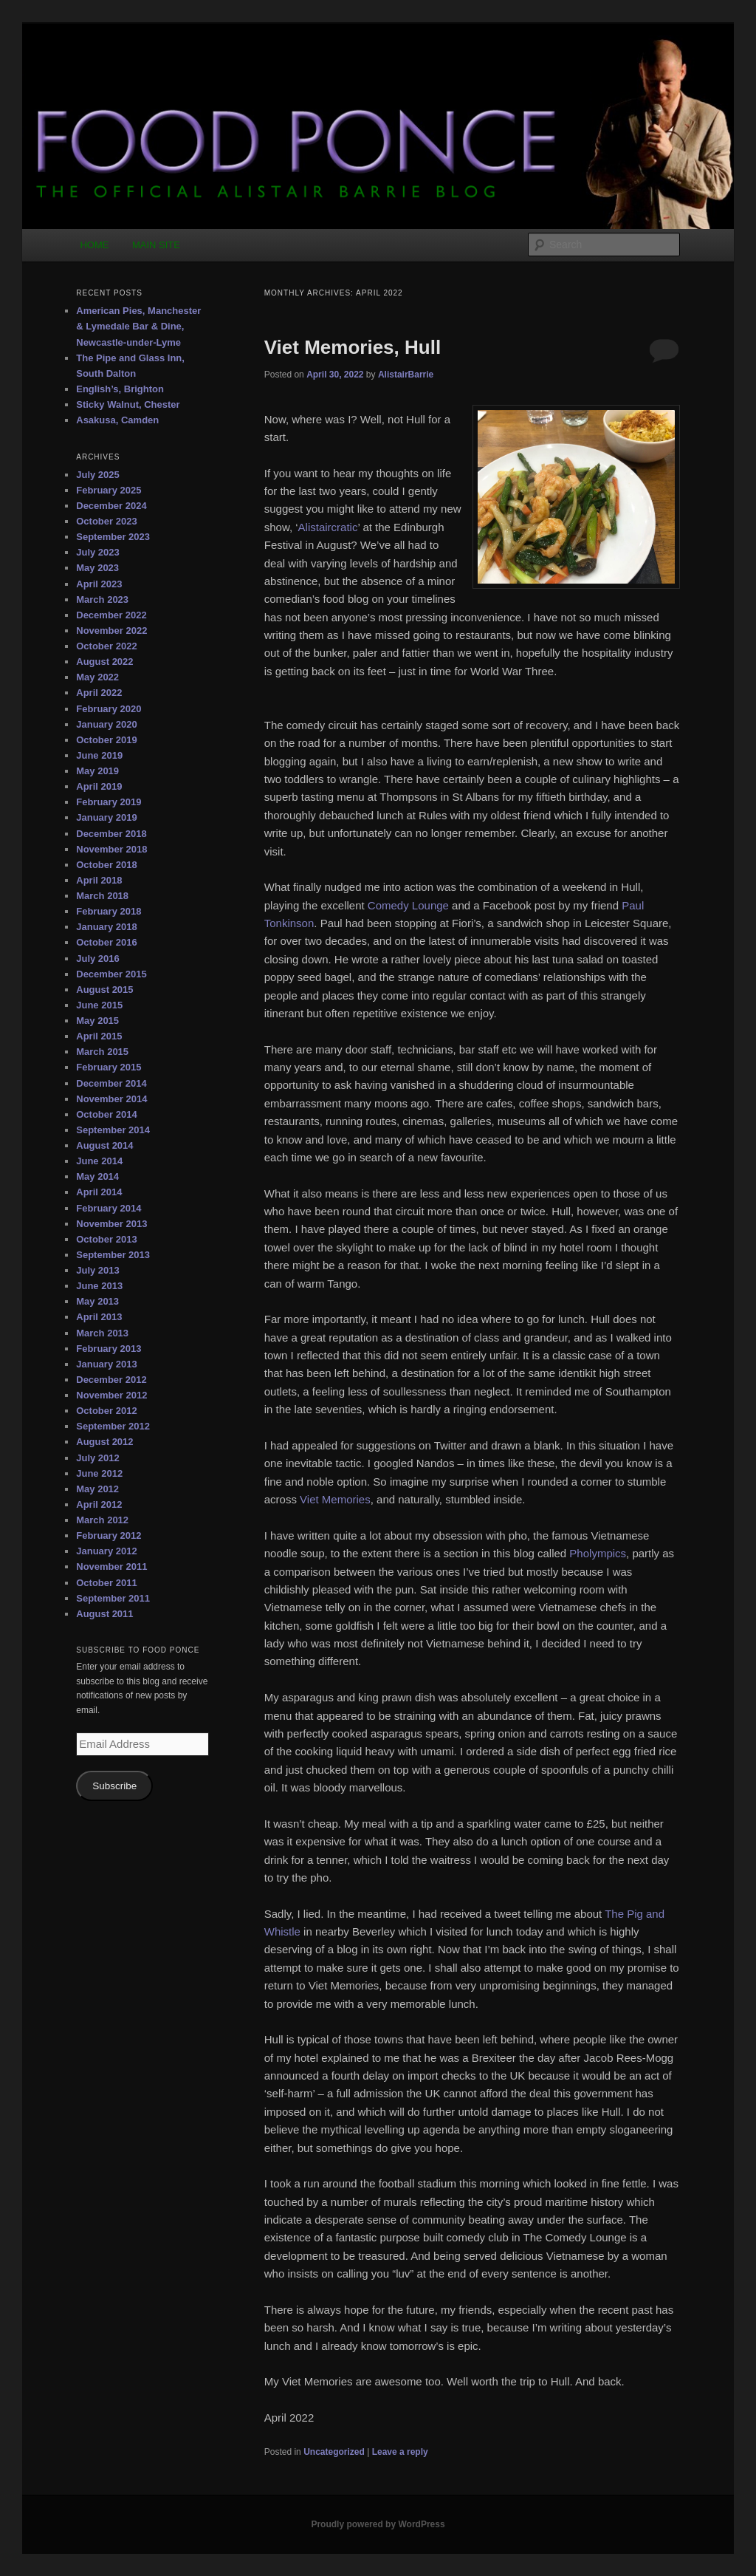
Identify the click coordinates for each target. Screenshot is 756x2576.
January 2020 (106, 724)
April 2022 (99, 692)
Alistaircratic (328, 527)
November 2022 (111, 630)
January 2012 (106, 1551)
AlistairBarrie (405, 374)
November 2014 (111, 1098)
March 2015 (102, 1051)
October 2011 (106, 1582)
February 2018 (108, 911)
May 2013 (97, 1301)
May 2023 (97, 567)
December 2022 (111, 615)
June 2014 (99, 1160)
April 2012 (99, 1504)
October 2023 (106, 521)
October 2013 (106, 1239)
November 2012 (111, 1395)
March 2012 (102, 1520)
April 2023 (99, 584)
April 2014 (99, 1192)
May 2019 (97, 770)
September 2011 (113, 1598)
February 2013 (108, 1348)
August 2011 (104, 1613)
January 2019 (106, 817)
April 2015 (99, 1036)
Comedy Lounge (408, 905)
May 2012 (97, 1488)
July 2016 (98, 958)
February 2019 (108, 801)
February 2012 (108, 1535)
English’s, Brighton (120, 388)
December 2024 (111, 505)
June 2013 (99, 1285)
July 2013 (98, 1270)
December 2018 (111, 833)
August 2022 (104, 661)
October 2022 (106, 646)
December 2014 (111, 1083)
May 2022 (97, 677)
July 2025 (98, 474)
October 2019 (106, 739)
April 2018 (99, 880)
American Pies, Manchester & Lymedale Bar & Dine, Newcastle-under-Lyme (138, 326)
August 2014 (104, 1145)
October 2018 (106, 864)
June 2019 (99, 755)
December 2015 (111, 974)
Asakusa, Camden (117, 420)
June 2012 (99, 1473)
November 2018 (111, 849)
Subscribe (114, 1785)
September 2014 (113, 1129)
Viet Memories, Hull (352, 347)
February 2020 (108, 708)
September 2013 (113, 1254)
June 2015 (99, 1005)
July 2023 (98, 552)
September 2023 (113, 536)
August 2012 (104, 1441)
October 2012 (106, 1410)
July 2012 (98, 1457)
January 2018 (106, 926)
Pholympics (597, 1553)
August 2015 (104, 989)
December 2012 (111, 1379)
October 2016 (106, 942)
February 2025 (108, 490)
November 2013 (111, 1223)
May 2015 (97, 1020)
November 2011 (111, 1566)
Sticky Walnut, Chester (127, 404)
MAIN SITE (156, 244)
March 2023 (102, 599)
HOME (94, 244)
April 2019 (99, 786)
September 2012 (113, 1426)
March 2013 (102, 1333)
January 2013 (106, 1364)
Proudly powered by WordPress (377, 2524)
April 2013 (99, 1316)
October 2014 (106, 1114)
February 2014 (108, 1208)
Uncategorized (334, 2452)
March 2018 (102, 895)
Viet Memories (335, 1499)
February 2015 (108, 1067)
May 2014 (97, 1176)
